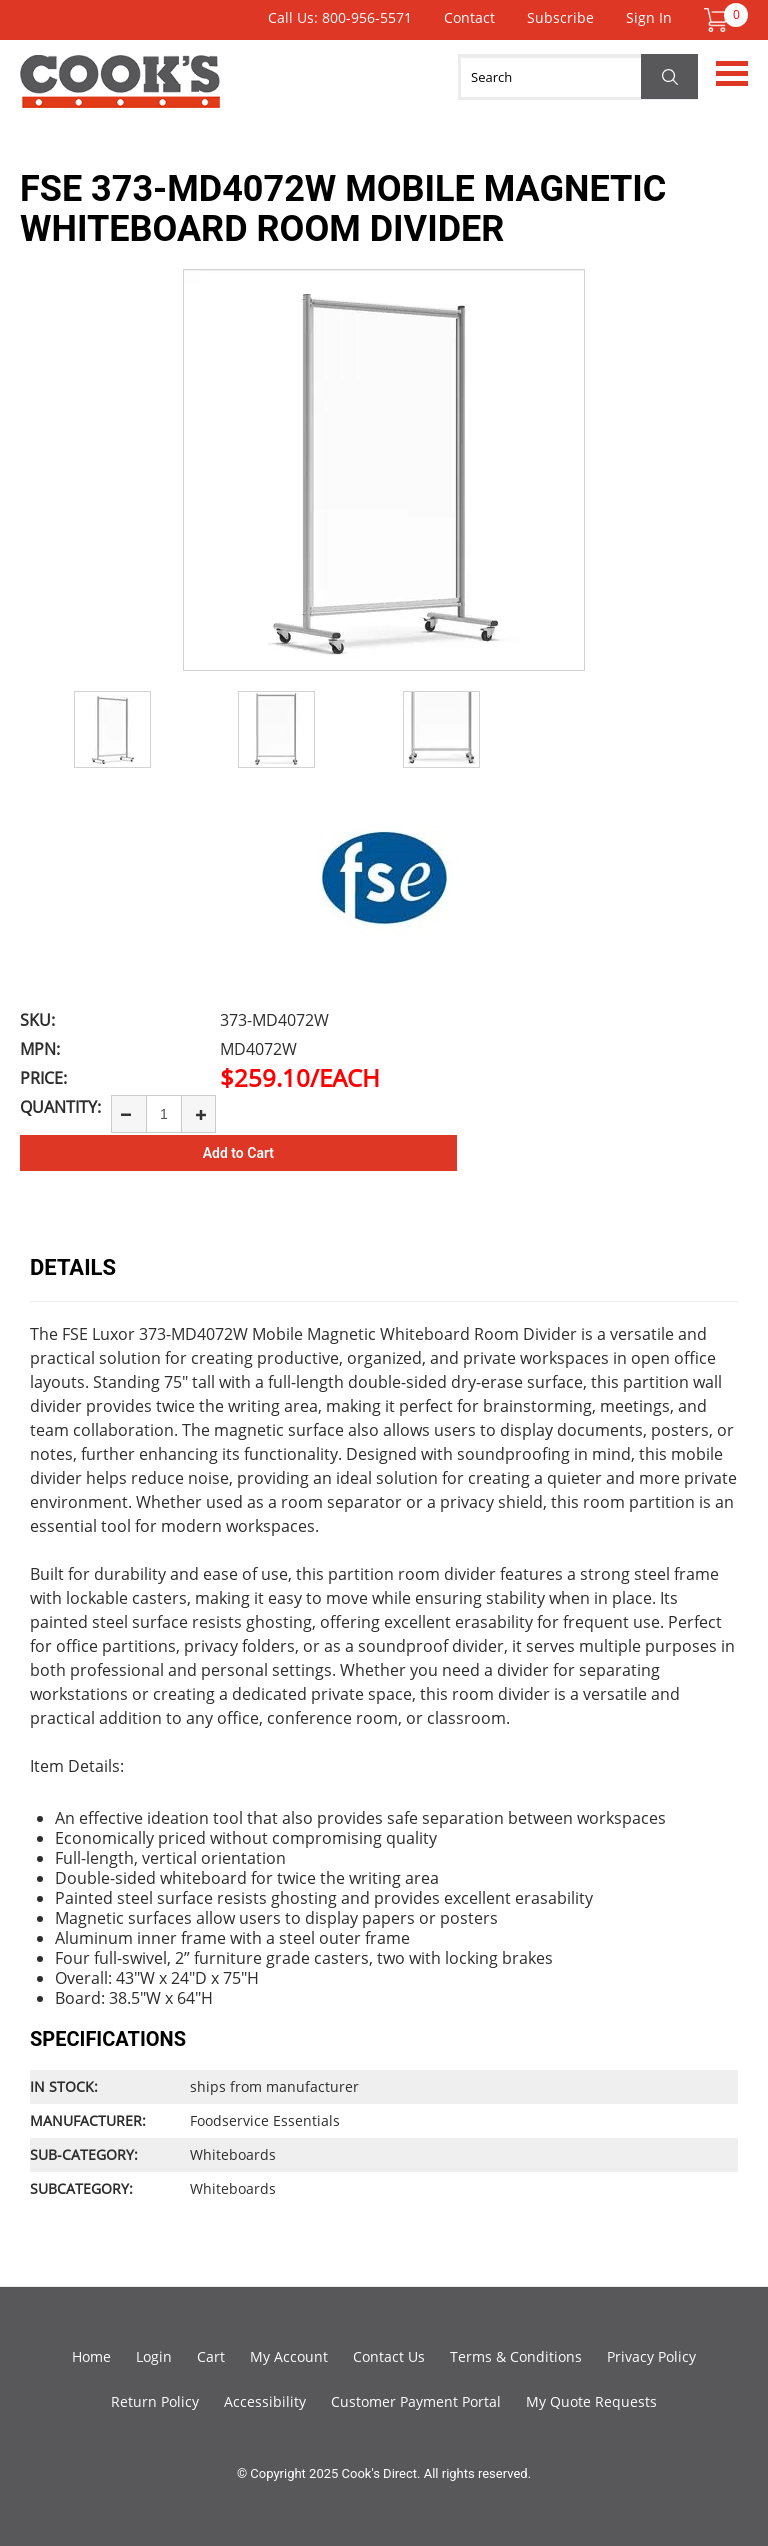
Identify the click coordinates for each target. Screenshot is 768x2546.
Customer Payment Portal (416, 2401)
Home (91, 2356)
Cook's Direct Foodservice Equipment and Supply (120, 93)
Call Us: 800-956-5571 (340, 17)
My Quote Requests (591, 2401)
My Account (289, 2356)
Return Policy (155, 2401)
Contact (469, 17)
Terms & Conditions (516, 2356)
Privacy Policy (651, 2356)
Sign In (649, 17)
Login (154, 2356)
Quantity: (60, 1107)
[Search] (578, 77)
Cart (211, 2356)
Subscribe (560, 17)
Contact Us (389, 2356)
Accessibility (265, 2401)
